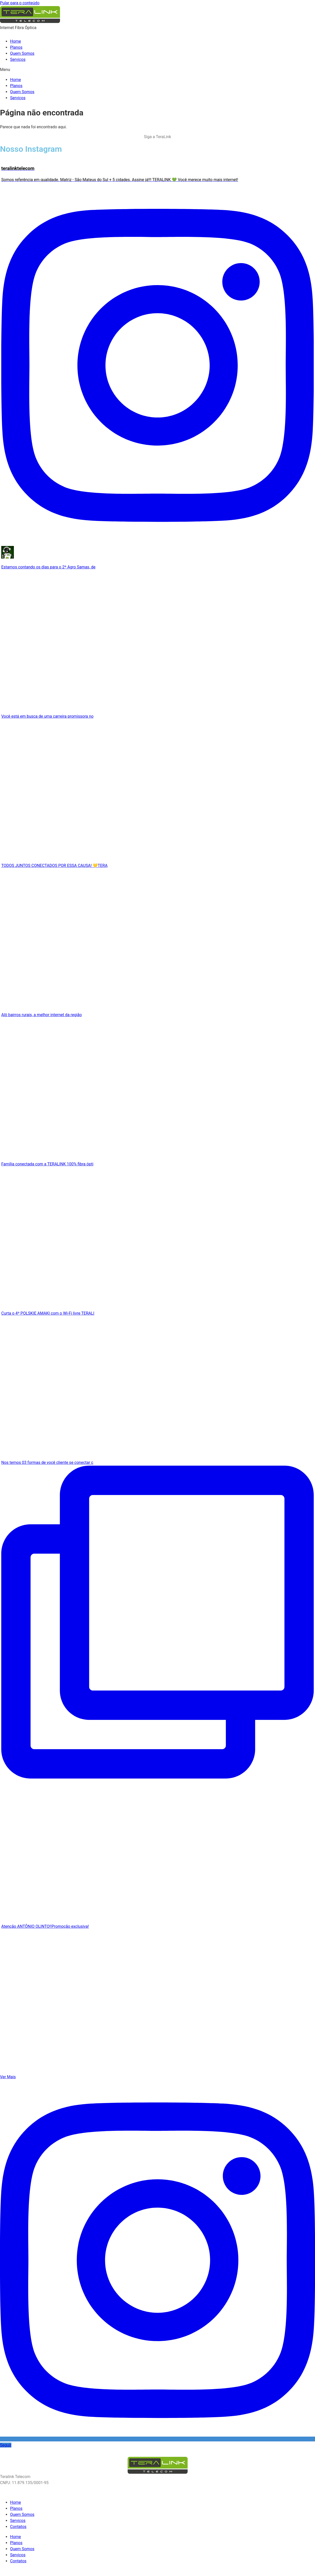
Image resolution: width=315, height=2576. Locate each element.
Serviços (17, 59)
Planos (16, 47)
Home (15, 41)
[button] (157, 70)
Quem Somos (22, 53)
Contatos (18, 2526)
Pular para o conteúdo (19, 3)
